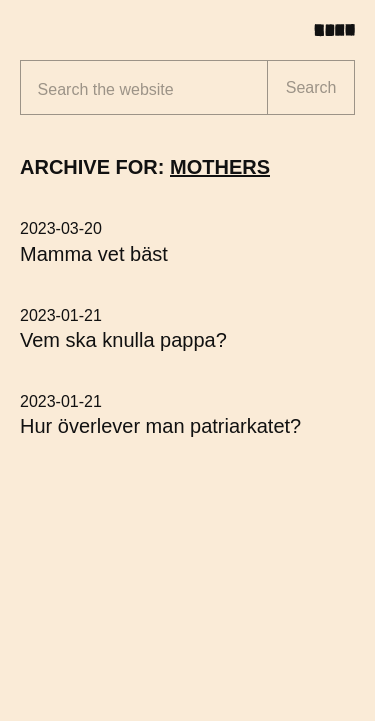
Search (311, 87)
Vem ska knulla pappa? (123, 340)
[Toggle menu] (342, 30)
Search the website (106, 89)
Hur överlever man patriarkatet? (160, 426)
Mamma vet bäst (94, 254)
